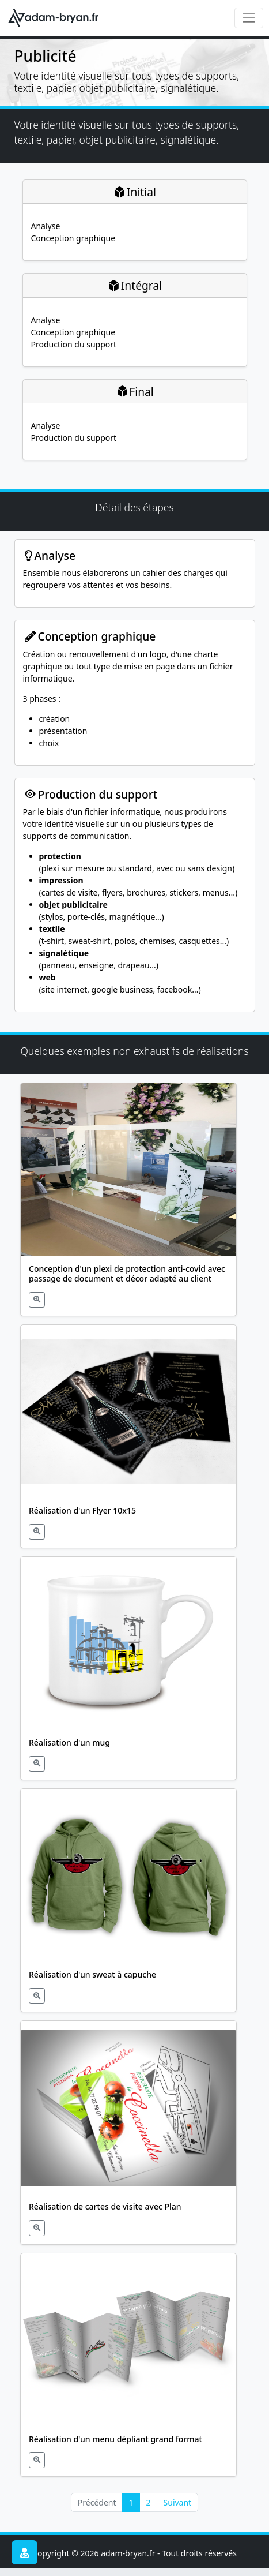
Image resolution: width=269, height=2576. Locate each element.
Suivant (178, 2502)
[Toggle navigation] (248, 18)
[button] (128, 1199)
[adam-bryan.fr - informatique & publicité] (56, 18)
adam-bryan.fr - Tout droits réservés (169, 2553)
